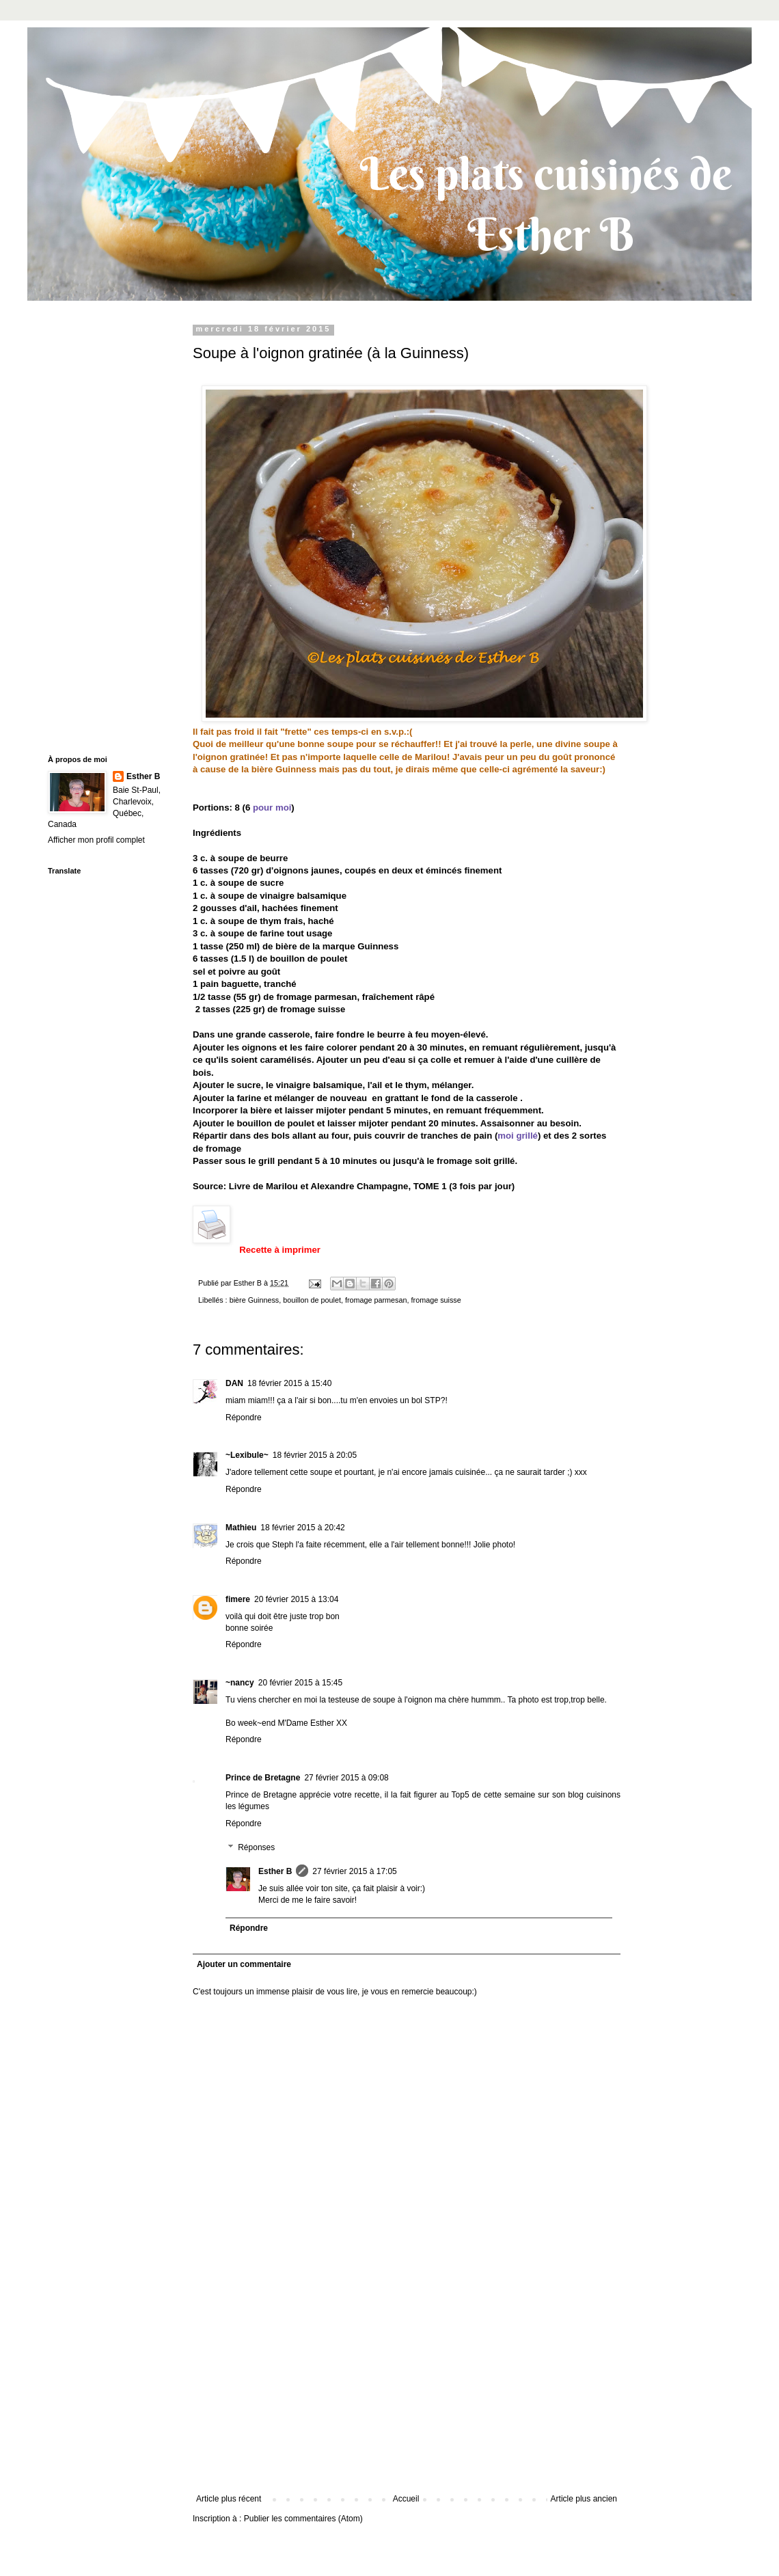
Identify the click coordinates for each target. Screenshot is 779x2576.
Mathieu (241, 1527)
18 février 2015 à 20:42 (302, 1527)
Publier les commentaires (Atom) (303, 2518)
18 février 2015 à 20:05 (315, 1455)
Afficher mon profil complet (96, 840)
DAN (234, 1383)
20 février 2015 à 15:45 (300, 1682)
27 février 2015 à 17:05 (354, 1871)
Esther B (275, 1871)
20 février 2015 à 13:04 (296, 1599)
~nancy (240, 1682)
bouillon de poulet (312, 1300)
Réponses (256, 1848)
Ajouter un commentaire (244, 1964)
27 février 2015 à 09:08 (346, 1777)
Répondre (244, 1417)
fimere (238, 1599)
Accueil (406, 2499)
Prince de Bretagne (263, 1777)
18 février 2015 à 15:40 (289, 1383)
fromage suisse (436, 1300)
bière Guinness (254, 1300)
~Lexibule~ (247, 1455)
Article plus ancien (584, 2499)
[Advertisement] (406, 2391)
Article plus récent (228, 2499)
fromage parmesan (376, 1300)
